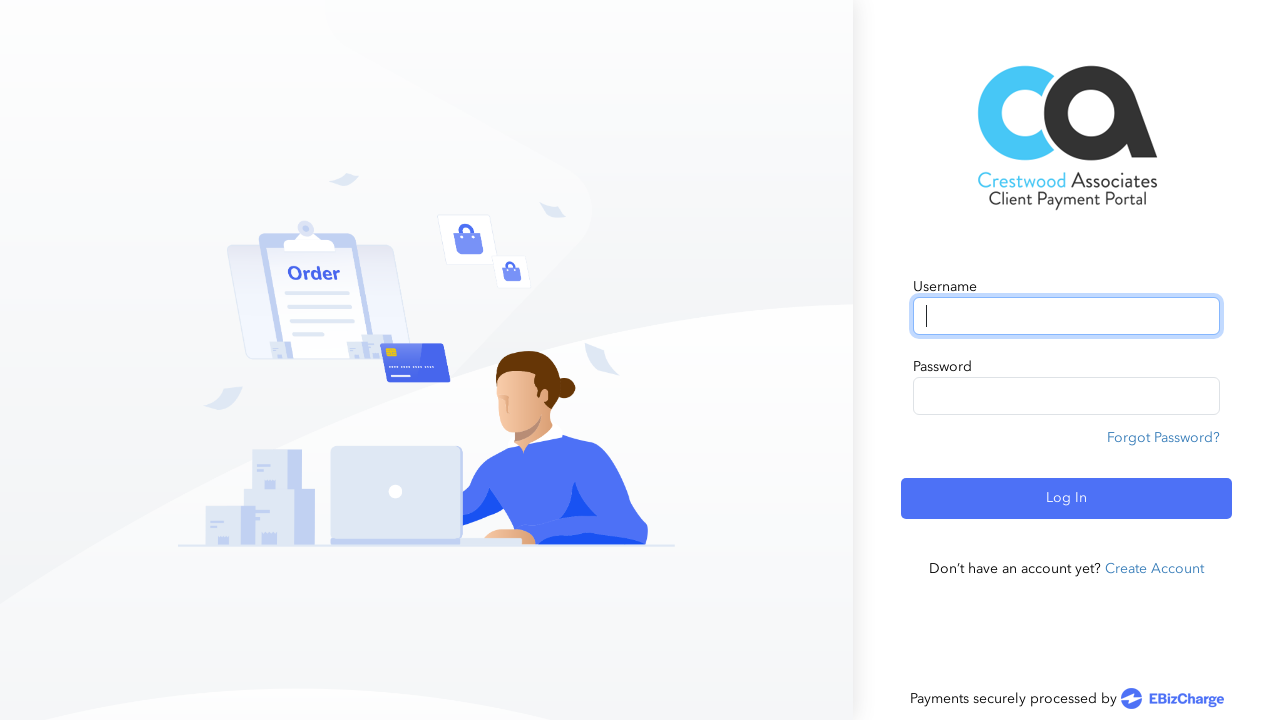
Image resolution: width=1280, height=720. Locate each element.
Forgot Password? (1163, 437)
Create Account (1154, 568)
